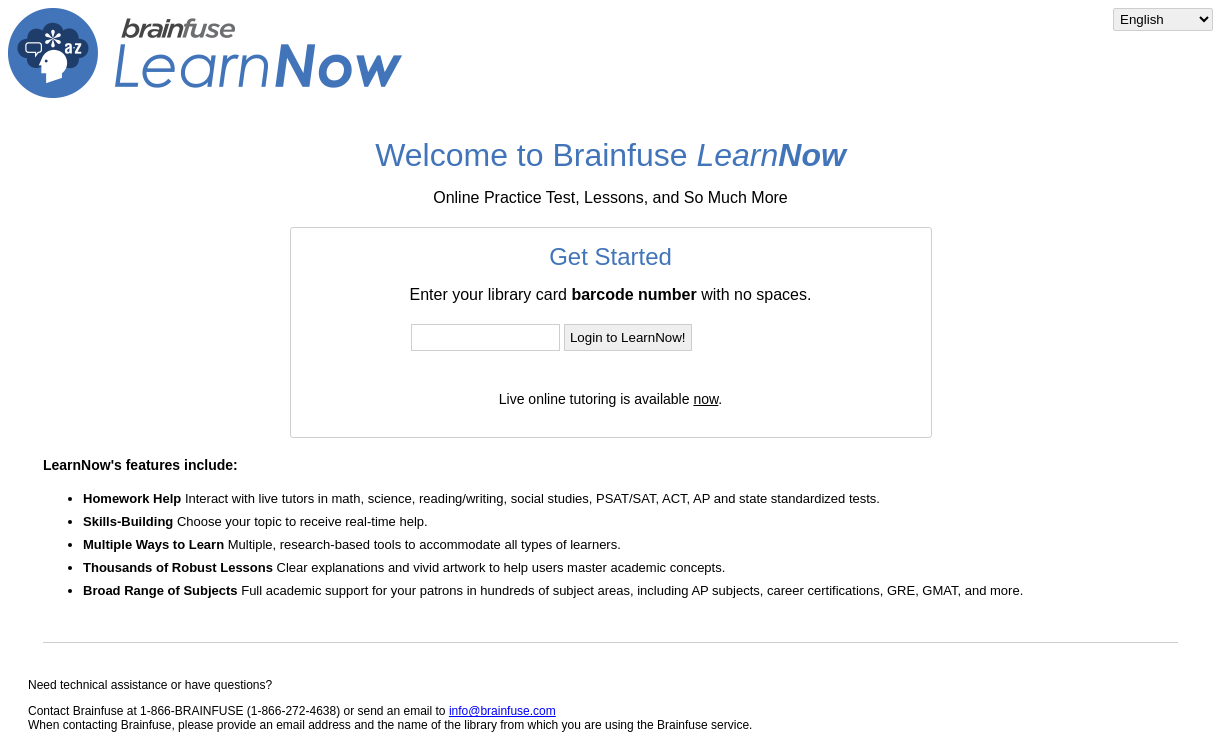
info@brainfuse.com (502, 711)
